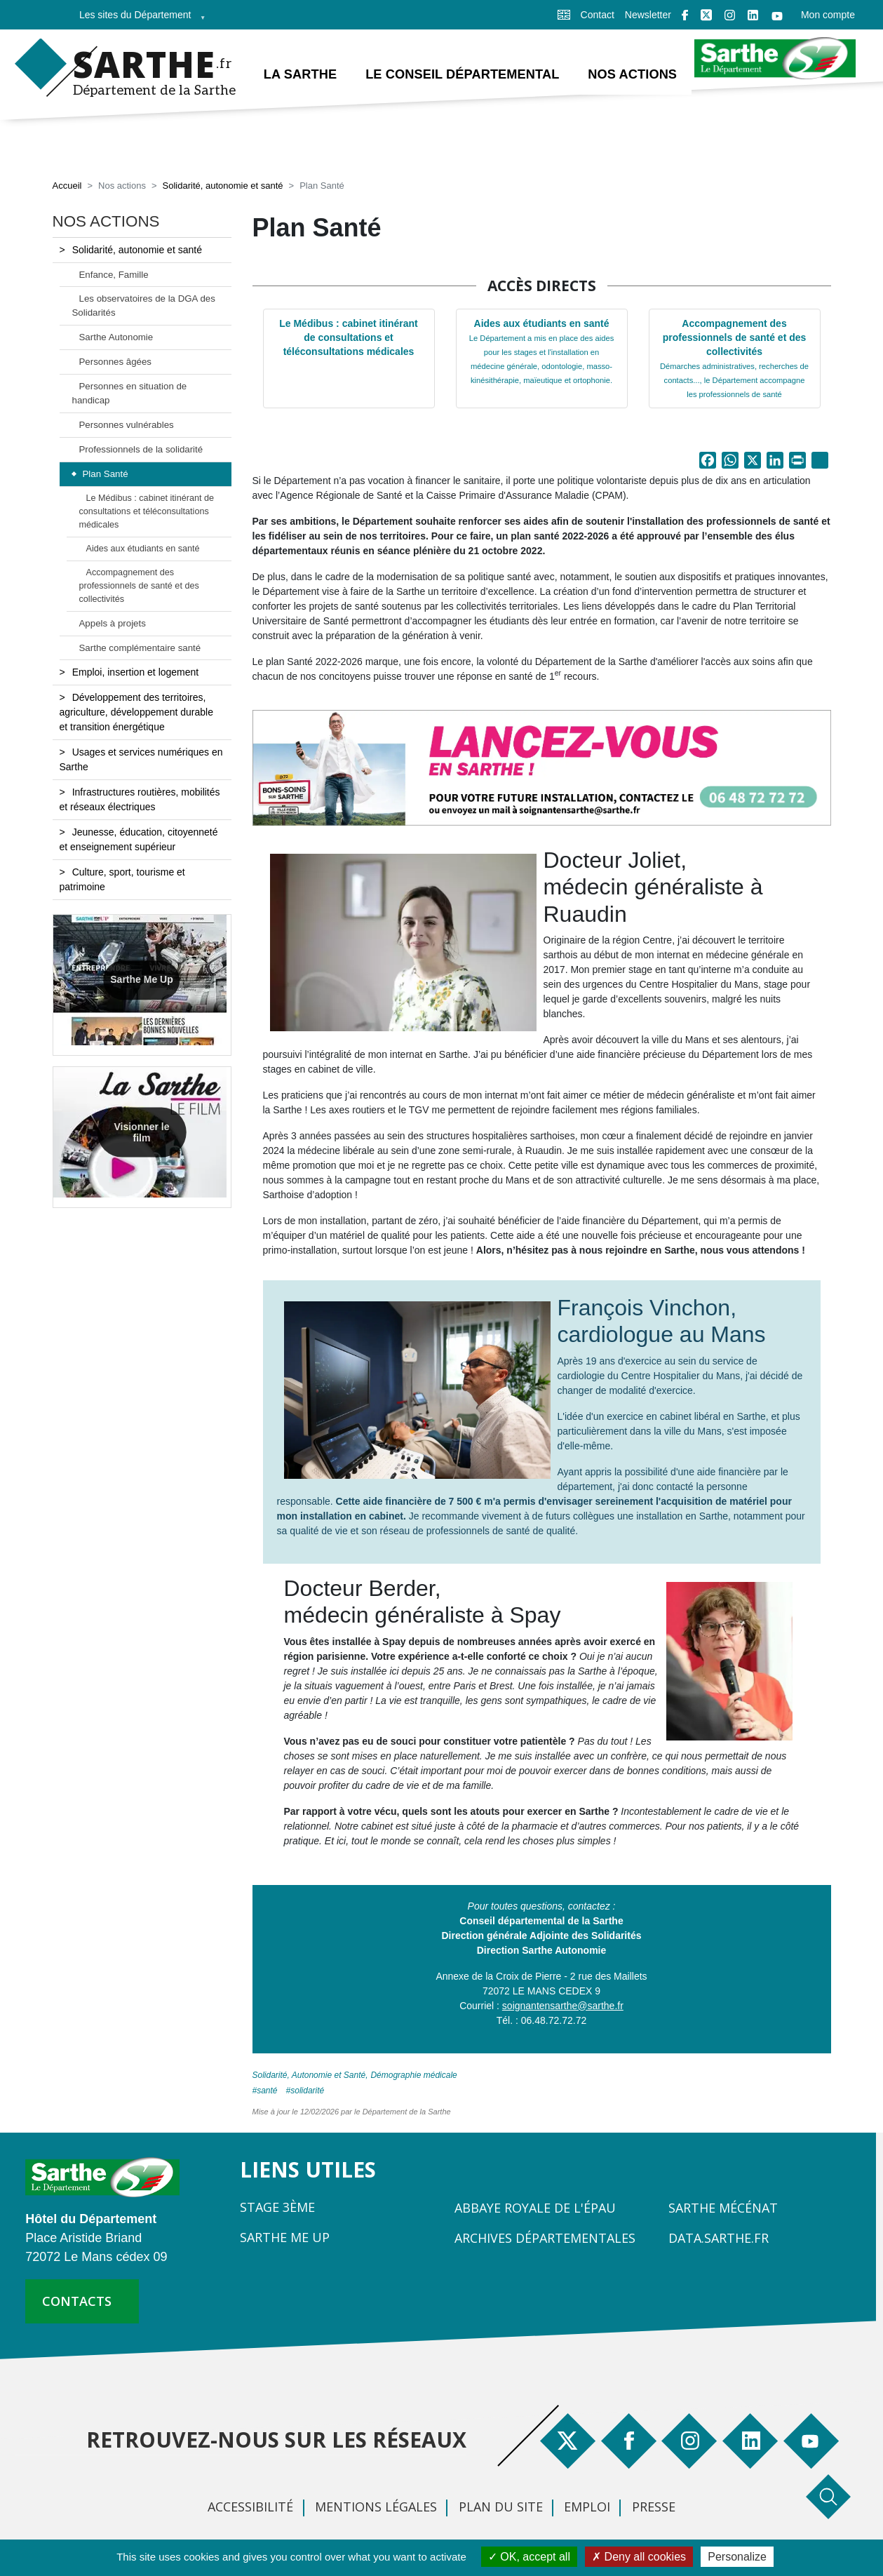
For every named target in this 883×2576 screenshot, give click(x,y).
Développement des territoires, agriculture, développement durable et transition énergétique (136, 714)
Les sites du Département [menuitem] (138, 19)
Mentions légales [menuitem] (376, 2508)
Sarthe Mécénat (723, 2209)
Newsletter (648, 14)
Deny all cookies (639, 2557)
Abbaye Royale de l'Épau (535, 2209)
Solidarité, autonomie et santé (223, 187)
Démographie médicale (413, 2076)
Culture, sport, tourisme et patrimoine (122, 881)
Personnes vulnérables (126, 426)
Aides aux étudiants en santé (541, 352)
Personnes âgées (115, 363)
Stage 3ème (277, 2208)
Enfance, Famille (114, 276)
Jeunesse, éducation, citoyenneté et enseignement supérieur (139, 841)
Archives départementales (544, 2239)
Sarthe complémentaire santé (140, 649)
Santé (267, 2092)
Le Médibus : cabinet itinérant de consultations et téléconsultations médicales (348, 338)
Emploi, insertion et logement (135, 674)
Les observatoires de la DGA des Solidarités (143, 307)
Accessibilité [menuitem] (250, 2508)
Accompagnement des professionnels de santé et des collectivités (734, 359)
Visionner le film (141, 1133)
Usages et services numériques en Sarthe (141, 761)
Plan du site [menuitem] (501, 2508)
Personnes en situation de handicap (129, 395)
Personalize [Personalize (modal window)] (737, 2557)
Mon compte (828, 14)
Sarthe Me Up (141, 981)
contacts (77, 2303)
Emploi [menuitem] (587, 2508)
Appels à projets (112, 624)
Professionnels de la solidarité (141, 450)
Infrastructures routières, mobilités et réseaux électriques (140, 801)
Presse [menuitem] (653, 2508)
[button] (541, 769)
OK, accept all (529, 2557)
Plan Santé (105, 475)
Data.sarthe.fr (718, 2239)
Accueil (67, 187)
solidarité (307, 2092)
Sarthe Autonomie (116, 339)
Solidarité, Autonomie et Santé (309, 2076)
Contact (597, 14)
